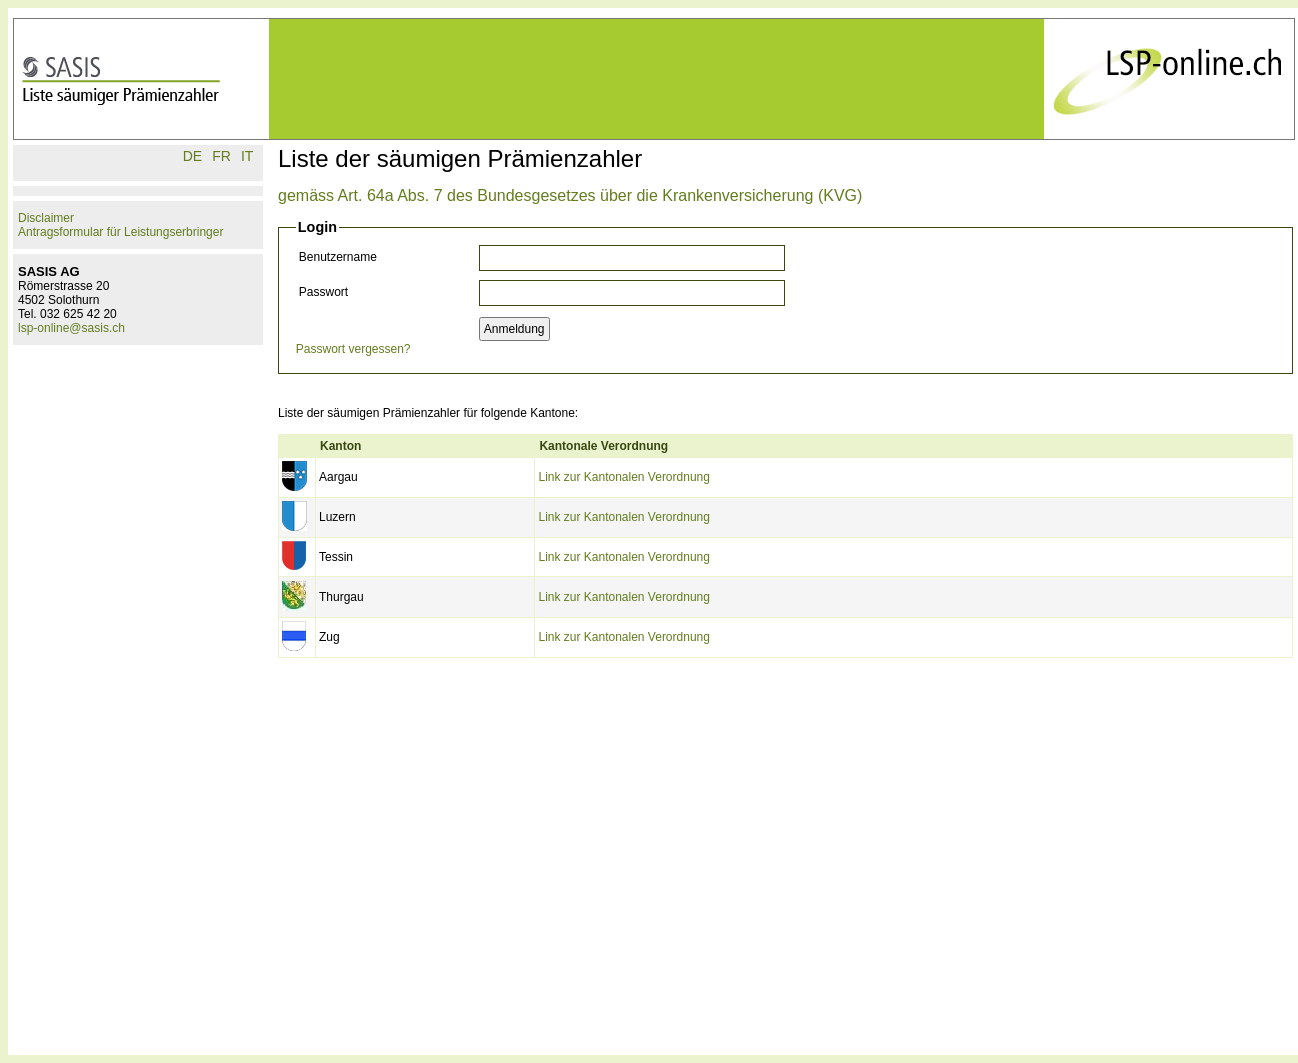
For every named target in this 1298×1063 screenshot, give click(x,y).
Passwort (323, 292)
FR (221, 156)
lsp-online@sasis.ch (71, 328)
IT (247, 156)
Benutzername (338, 257)
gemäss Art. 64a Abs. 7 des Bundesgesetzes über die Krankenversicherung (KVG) (570, 195)
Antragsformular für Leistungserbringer (120, 232)
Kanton (340, 446)
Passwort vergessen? (353, 349)
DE (192, 156)
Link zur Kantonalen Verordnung (623, 477)
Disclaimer (46, 218)
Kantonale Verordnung (603, 446)
